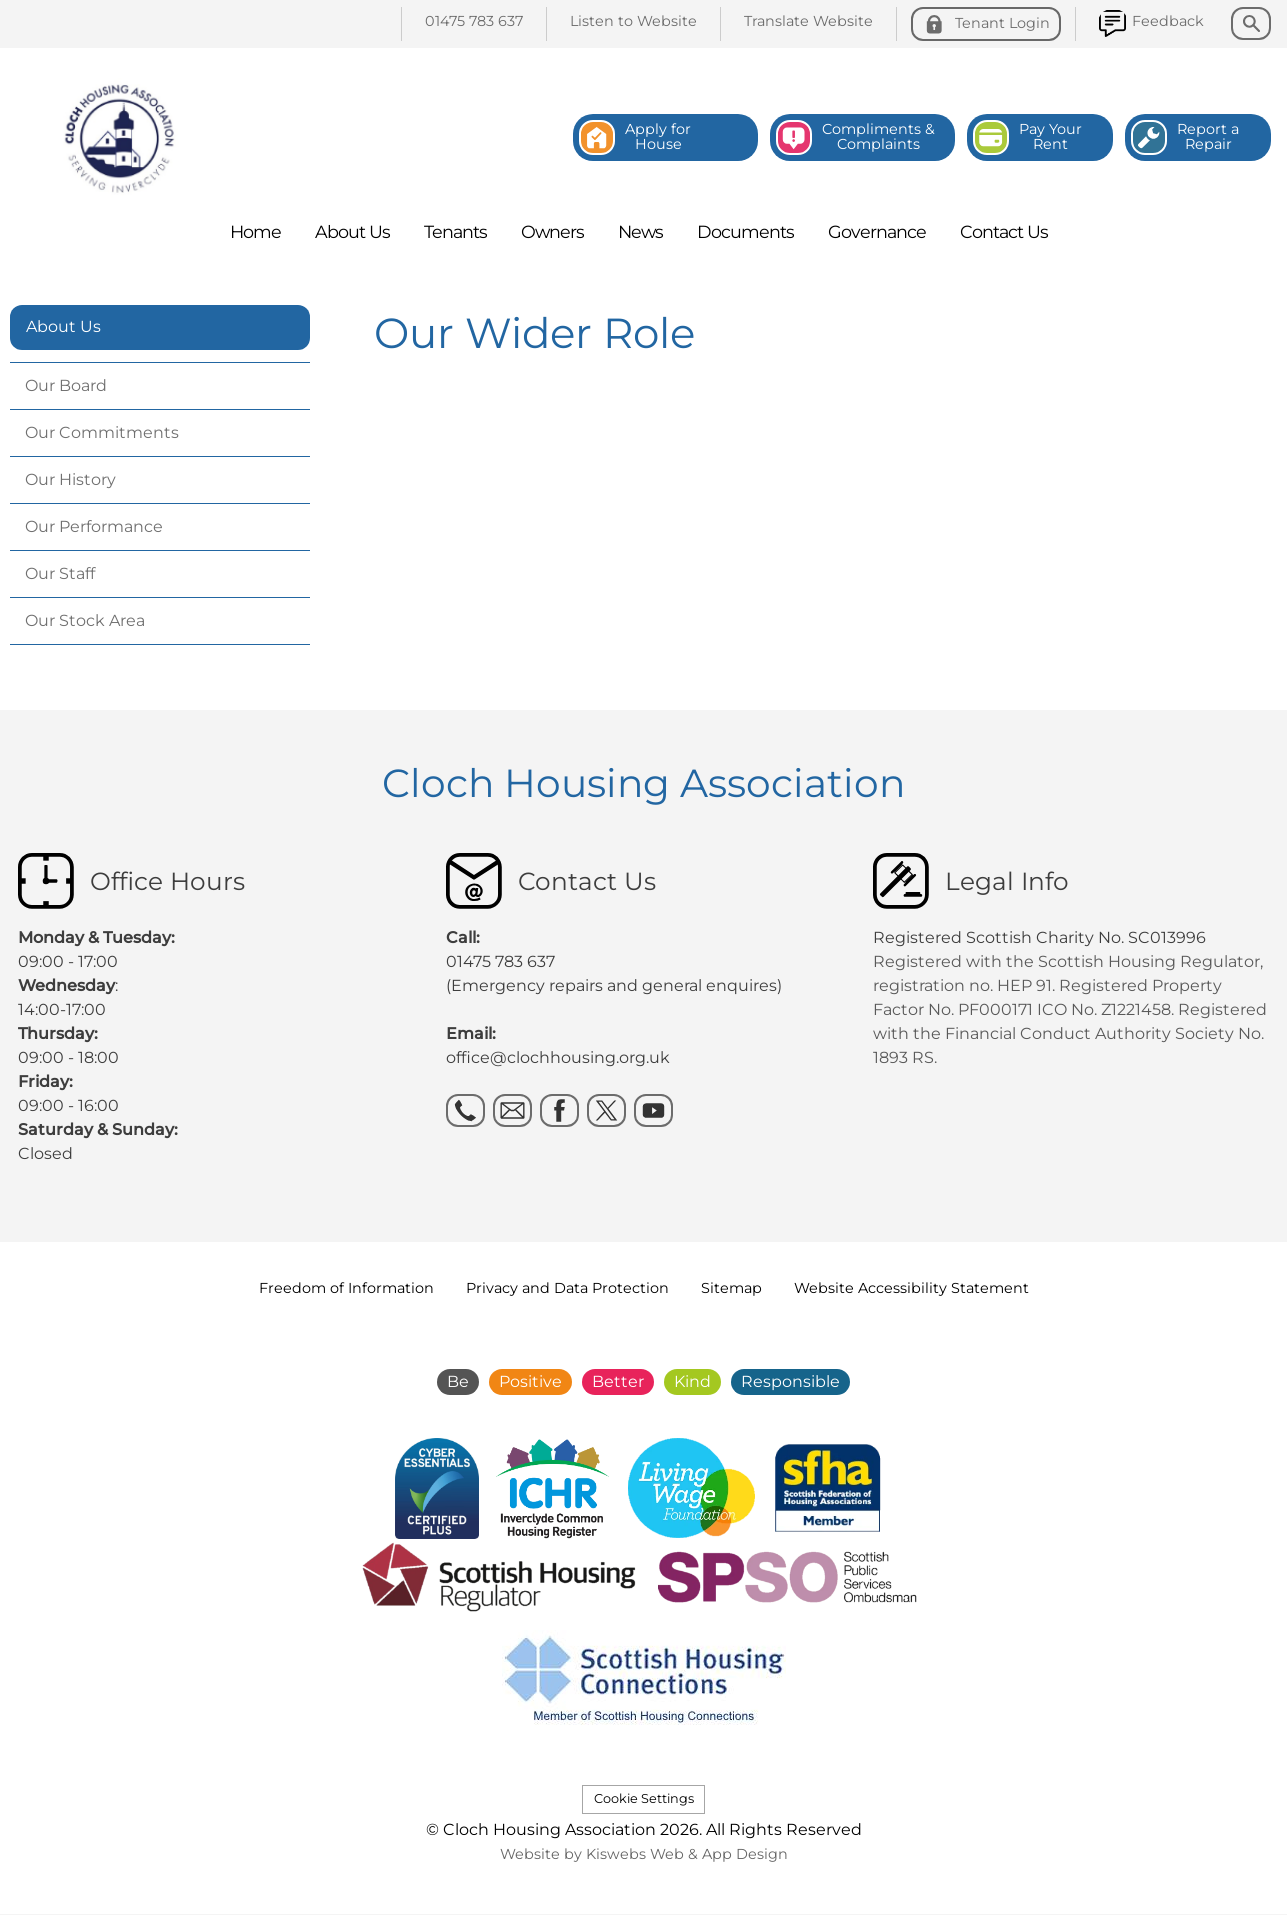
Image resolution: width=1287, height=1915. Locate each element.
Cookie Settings (644, 1798)
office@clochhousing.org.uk (558, 1057)
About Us (63, 326)
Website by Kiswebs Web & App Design (644, 1854)
